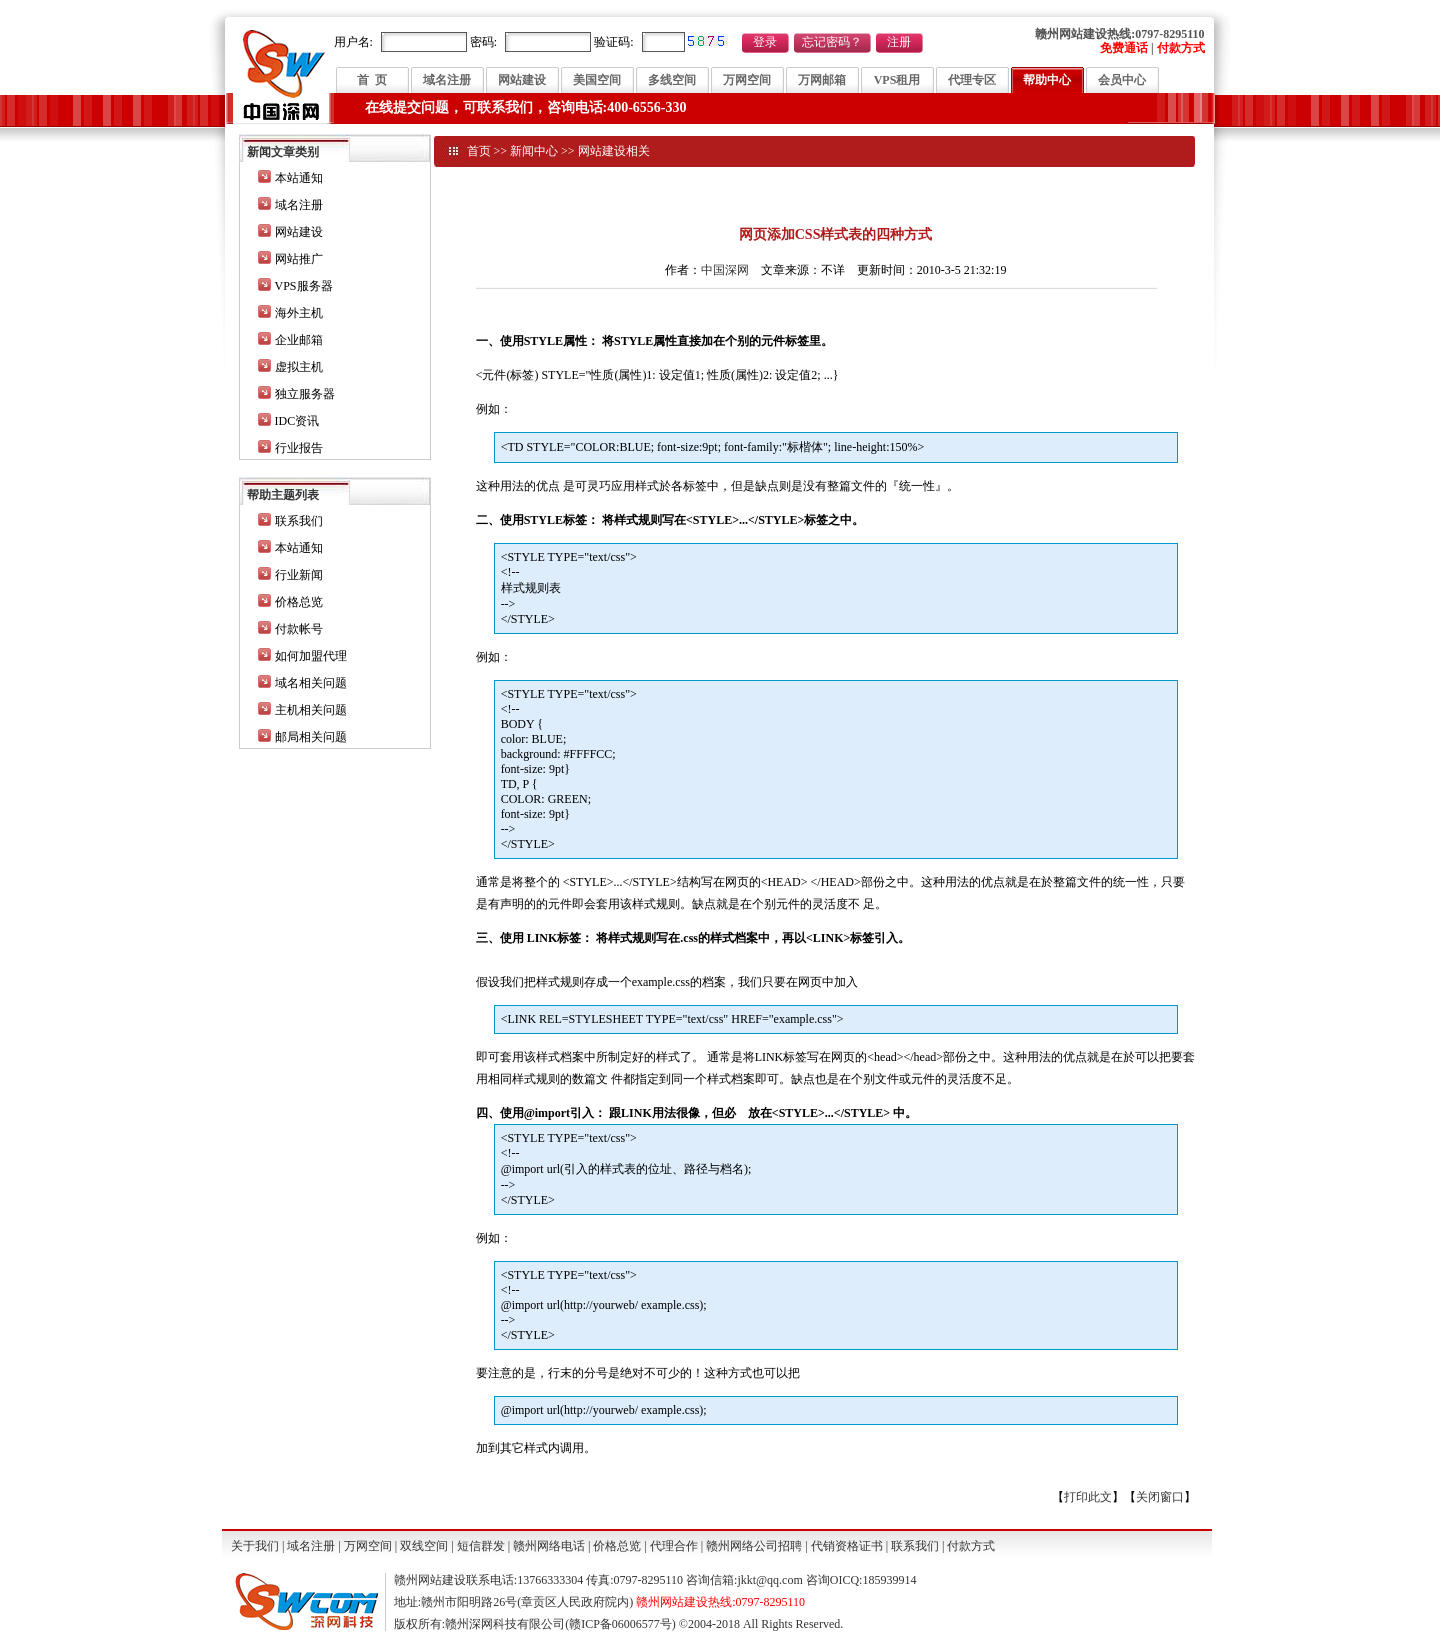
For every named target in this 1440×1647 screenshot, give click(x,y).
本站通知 (299, 178)
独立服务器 (305, 394)
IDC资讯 (297, 421)
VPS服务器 (304, 286)
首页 (479, 151)
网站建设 (522, 80)
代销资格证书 (847, 1546)
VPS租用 (897, 80)
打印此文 (1088, 1497)
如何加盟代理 (311, 656)
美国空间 (597, 80)
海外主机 (299, 313)
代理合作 (674, 1546)
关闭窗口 (1160, 1497)
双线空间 (424, 1546)
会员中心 (1122, 80)
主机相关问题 (311, 710)
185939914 (889, 1580)
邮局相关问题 (311, 737)
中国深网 (725, 270)
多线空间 (672, 80)
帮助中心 (1047, 80)
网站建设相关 (614, 151)
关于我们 (255, 1546)
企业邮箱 (299, 340)
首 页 (372, 80)
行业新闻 (299, 575)
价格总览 (299, 602)
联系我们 (299, 521)
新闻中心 (534, 151)
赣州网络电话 (549, 1546)
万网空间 (747, 80)
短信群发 (481, 1546)
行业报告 (299, 448)
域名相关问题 (311, 683)
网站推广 (299, 259)
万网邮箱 (822, 80)
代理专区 (972, 80)
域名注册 (447, 80)
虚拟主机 (299, 367)
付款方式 (971, 1546)
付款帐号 (299, 629)
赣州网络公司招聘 (754, 1546)
